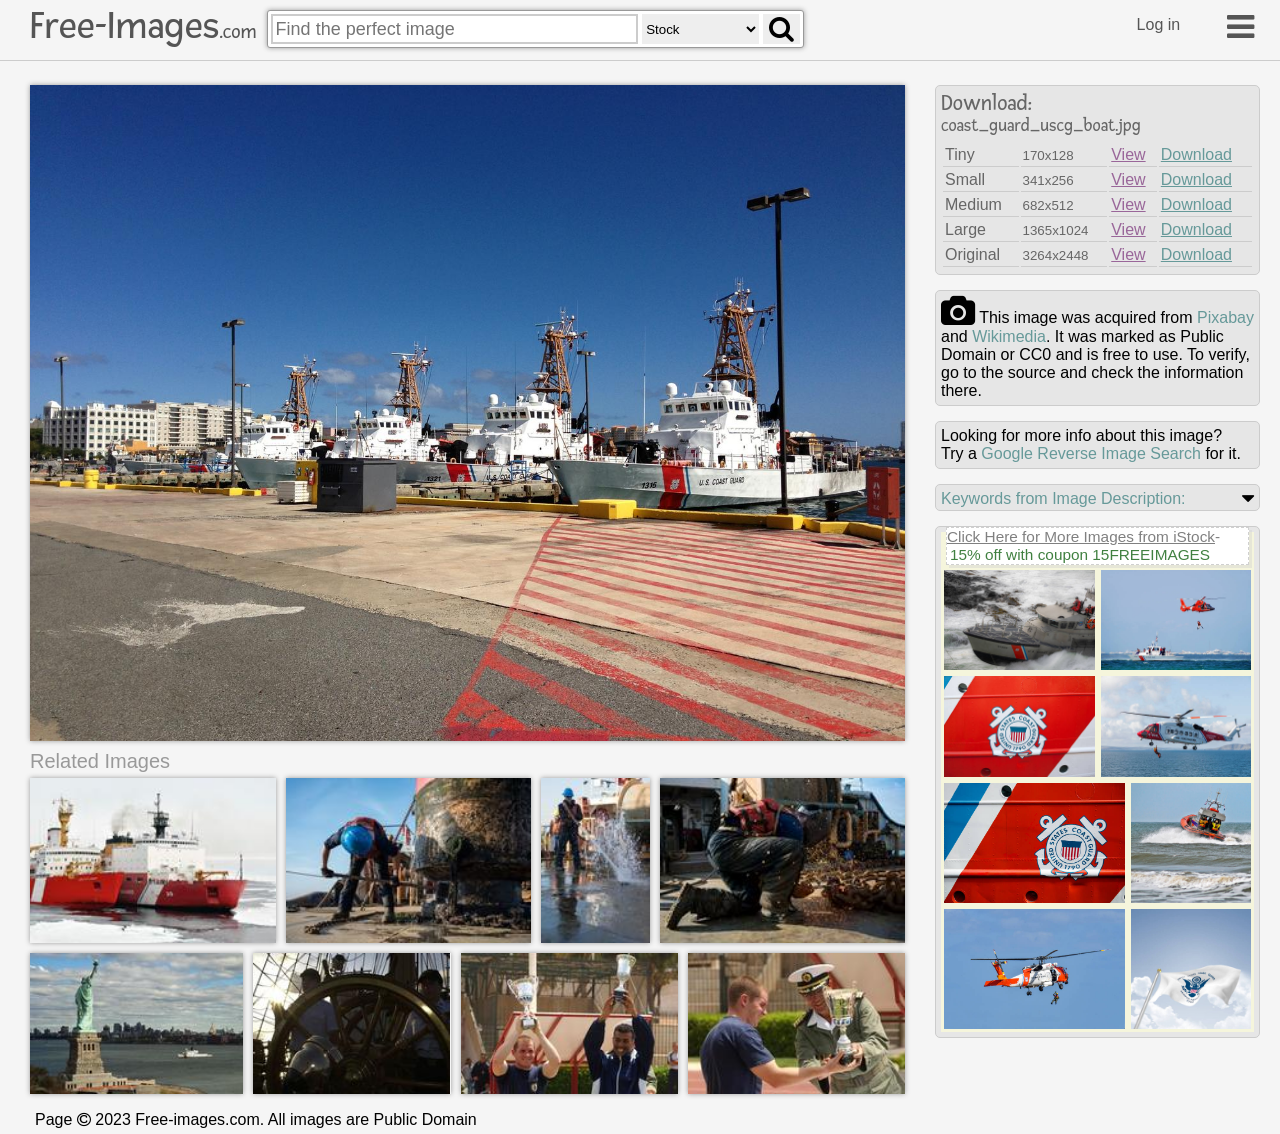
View (1128, 154)
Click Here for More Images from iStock (1081, 536)
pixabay (1225, 317)
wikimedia (1009, 336)
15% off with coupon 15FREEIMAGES (1080, 554)
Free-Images (143, 26)
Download (1196, 154)
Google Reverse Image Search (1091, 453)
